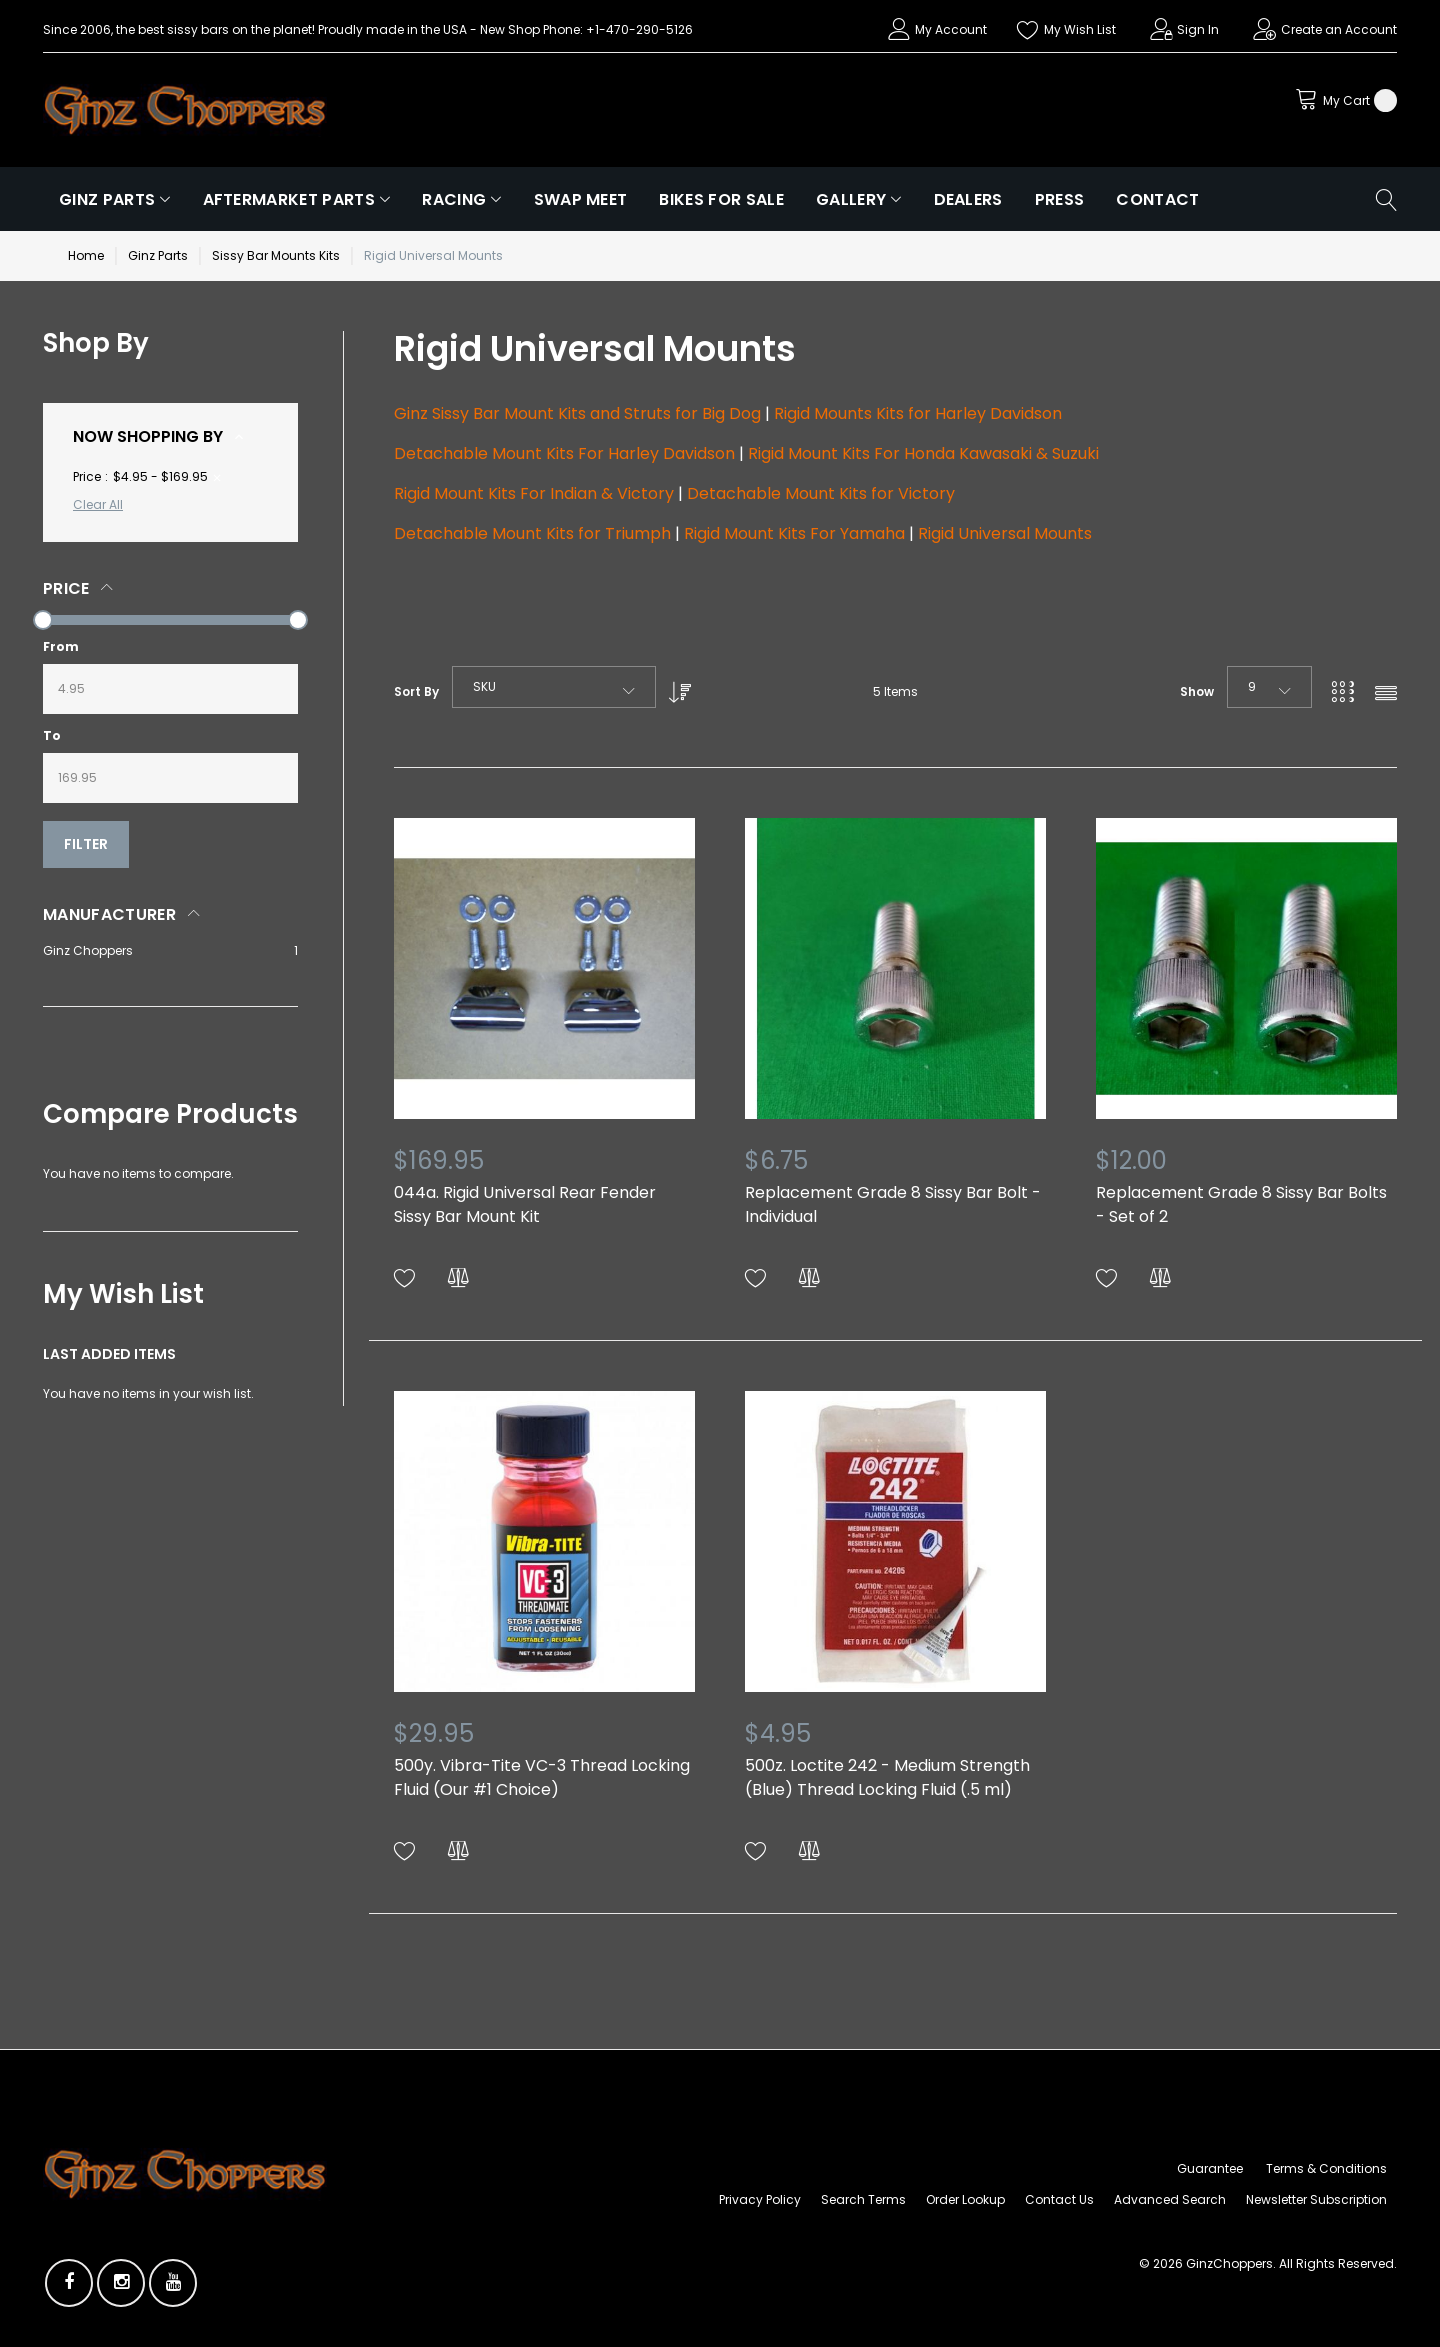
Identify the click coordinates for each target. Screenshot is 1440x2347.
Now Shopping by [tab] (148, 436)
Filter (86, 844)
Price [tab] (66, 588)
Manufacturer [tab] (109, 914)
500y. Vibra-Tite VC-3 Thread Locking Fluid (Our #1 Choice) (542, 1777)
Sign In (1198, 29)
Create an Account (1339, 29)
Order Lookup (965, 2199)
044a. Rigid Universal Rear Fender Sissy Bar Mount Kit (525, 1204)
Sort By (416, 691)
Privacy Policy (760, 2199)
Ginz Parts (158, 255)
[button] (405, 1278)
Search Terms (863, 2199)
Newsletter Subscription (1316, 2199)
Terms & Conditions (1326, 2168)
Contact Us (1059, 2199)
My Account (951, 29)
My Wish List (1080, 29)
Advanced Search (1170, 2199)
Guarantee (1210, 2168)
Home (86, 255)
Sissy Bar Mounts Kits (276, 255)
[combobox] (554, 687)
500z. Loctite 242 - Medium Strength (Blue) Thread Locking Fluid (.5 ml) (887, 1777)
